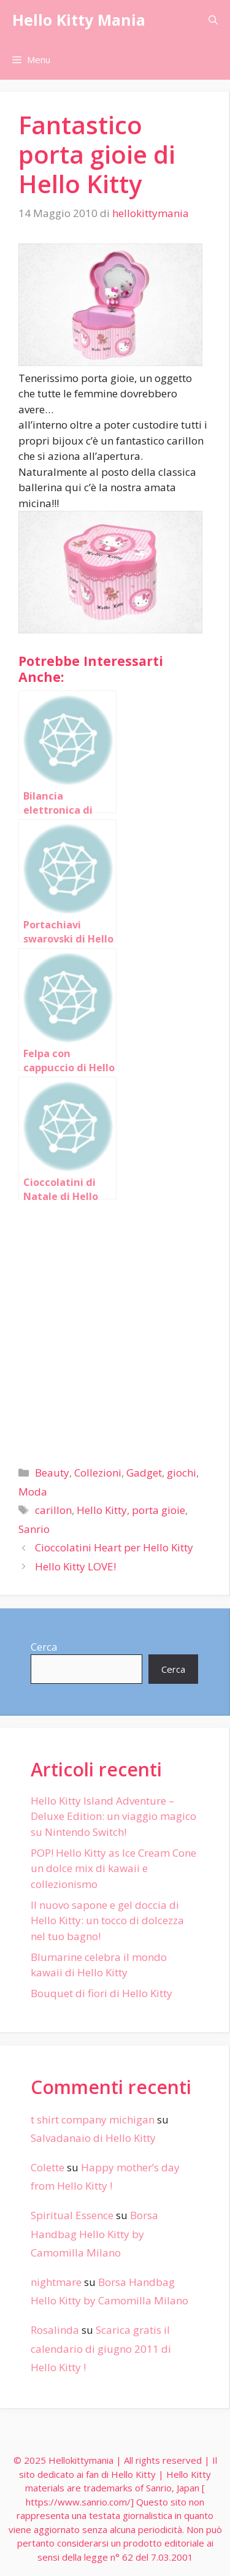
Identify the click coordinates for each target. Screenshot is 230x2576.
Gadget (144, 1473)
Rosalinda (55, 2330)
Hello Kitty (102, 1510)
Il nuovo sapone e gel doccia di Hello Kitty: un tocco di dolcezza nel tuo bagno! (107, 1920)
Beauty (52, 1473)
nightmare (56, 2282)
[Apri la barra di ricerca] (213, 20)
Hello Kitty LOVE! (75, 1566)
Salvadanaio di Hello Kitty (93, 2138)
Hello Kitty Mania (78, 19)
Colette (47, 2167)
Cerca (44, 1647)
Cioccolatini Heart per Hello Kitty (114, 1547)
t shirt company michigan (93, 2119)
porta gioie (158, 1510)
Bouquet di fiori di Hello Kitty (101, 1993)
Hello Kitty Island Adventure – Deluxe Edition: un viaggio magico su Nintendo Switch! (113, 1816)
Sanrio (34, 1529)
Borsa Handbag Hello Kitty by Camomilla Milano (94, 2234)
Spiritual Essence (72, 2215)
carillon (53, 1510)
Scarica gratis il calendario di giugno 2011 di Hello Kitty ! (101, 2348)
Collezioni (97, 1473)
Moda (32, 1492)
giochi (181, 1473)
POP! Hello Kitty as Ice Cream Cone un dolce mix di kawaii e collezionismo (113, 1868)
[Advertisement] (115, 1328)
